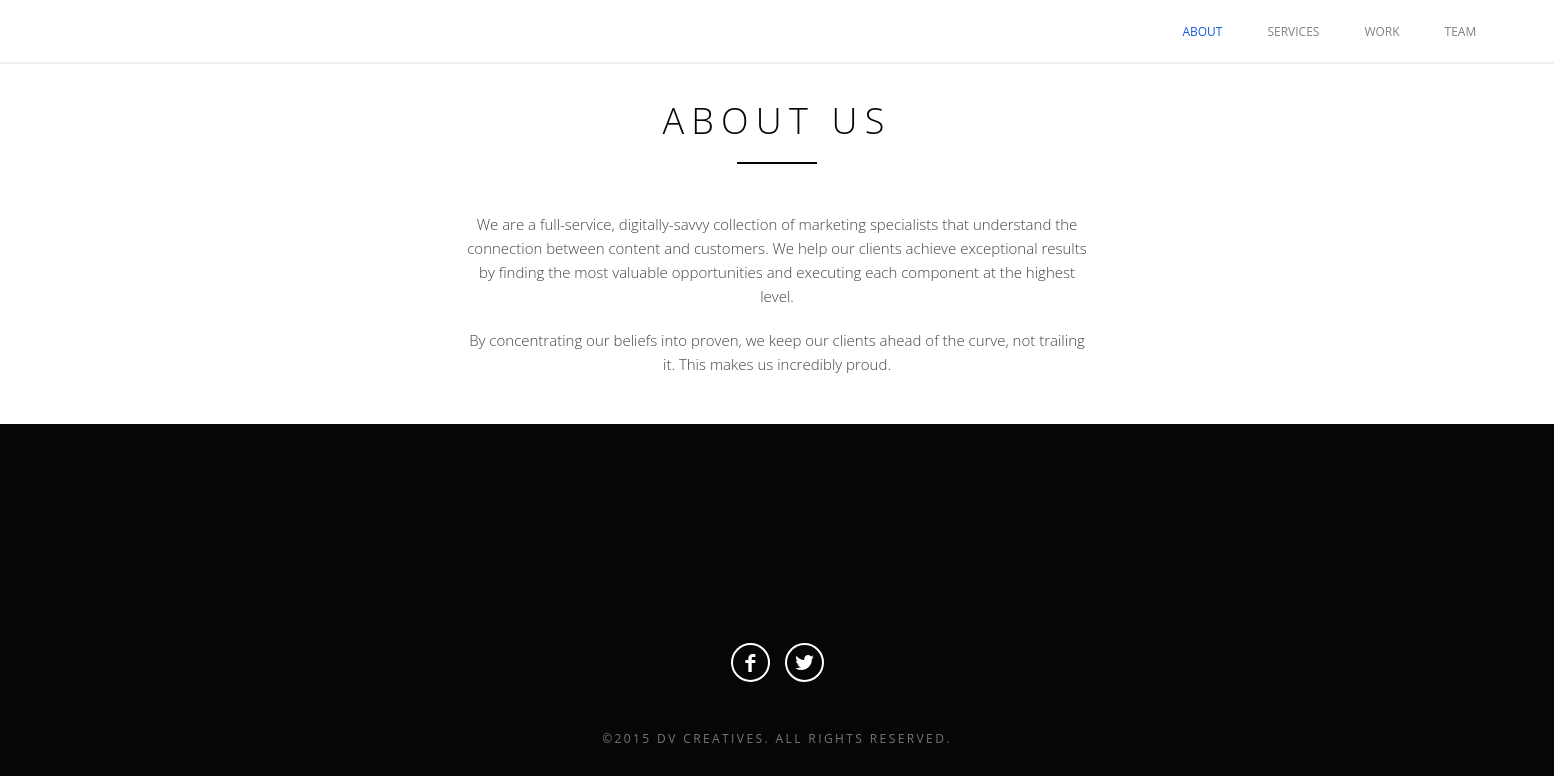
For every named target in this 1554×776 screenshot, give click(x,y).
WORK (1381, 31)
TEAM (1461, 31)
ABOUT (1202, 31)
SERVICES (1293, 31)
